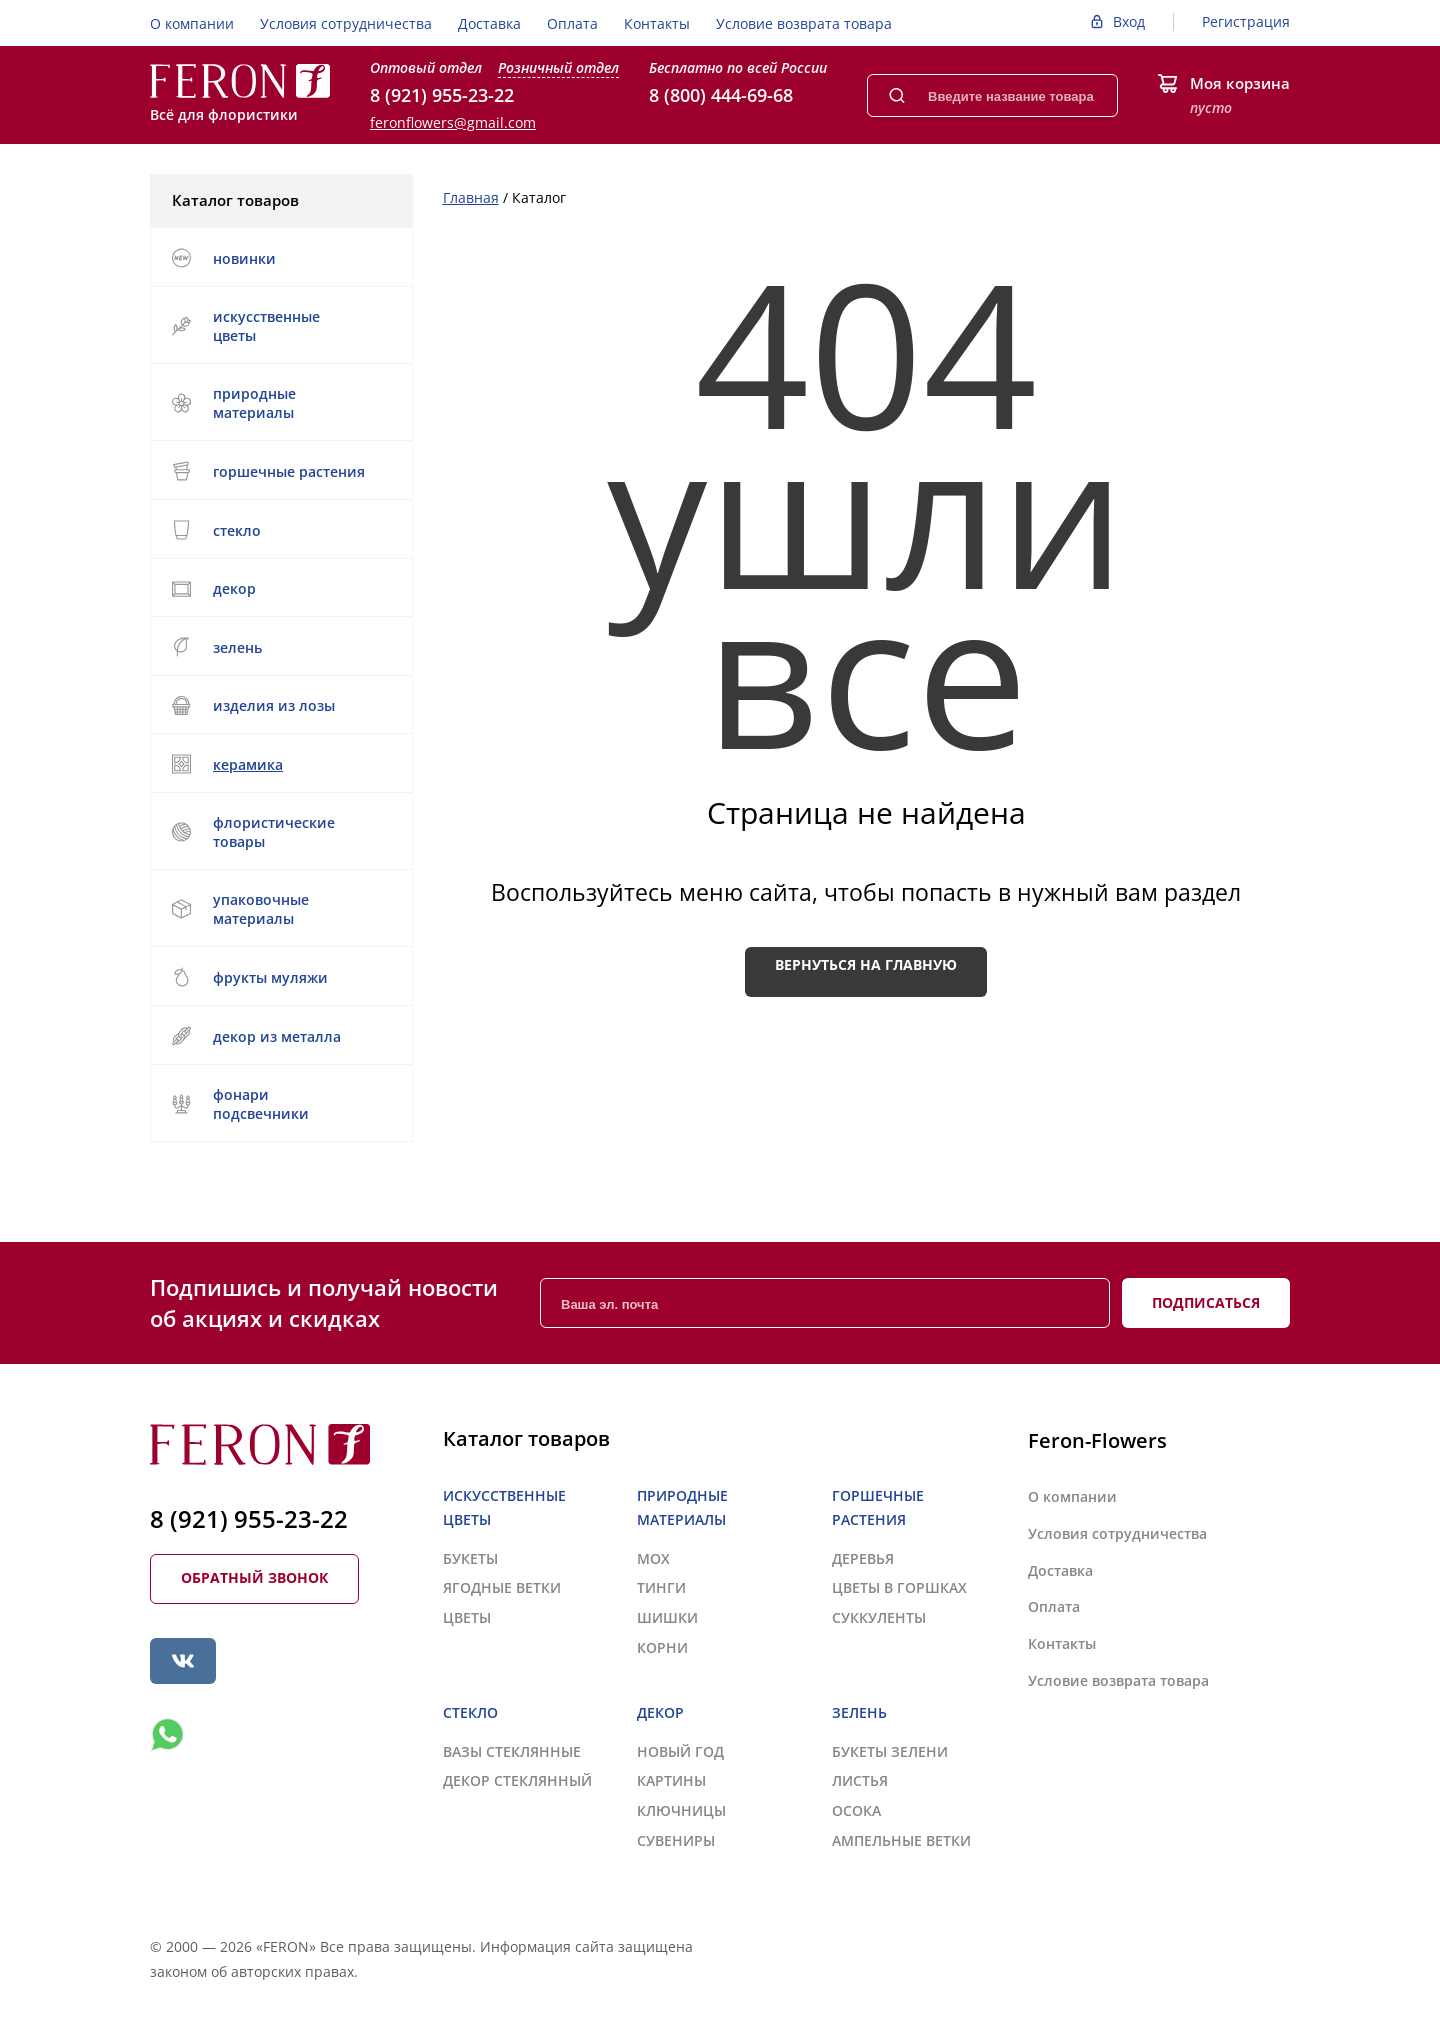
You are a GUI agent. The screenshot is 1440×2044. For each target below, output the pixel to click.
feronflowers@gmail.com (453, 122)
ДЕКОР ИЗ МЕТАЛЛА (279, 1036)
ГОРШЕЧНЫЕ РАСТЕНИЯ (279, 471)
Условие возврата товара (804, 23)
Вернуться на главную (866, 964)
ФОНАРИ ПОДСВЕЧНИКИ (279, 1104)
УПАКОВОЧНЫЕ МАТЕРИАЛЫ (279, 909)
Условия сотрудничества (346, 23)
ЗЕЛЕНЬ (279, 647)
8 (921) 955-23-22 (442, 95)
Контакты (657, 23)
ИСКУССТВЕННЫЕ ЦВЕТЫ (279, 326)
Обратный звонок (254, 1577)
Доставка (489, 23)
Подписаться (1206, 1302)
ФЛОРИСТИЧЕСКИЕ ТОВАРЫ (279, 832)
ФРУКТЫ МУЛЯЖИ (249, 977)
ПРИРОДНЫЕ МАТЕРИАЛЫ (279, 403)
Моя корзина (1240, 83)
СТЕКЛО (279, 530)
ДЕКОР (279, 588)
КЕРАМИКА (279, 764)
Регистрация (1246, 21)
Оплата (572, 23)
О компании (192, 23)
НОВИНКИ (223, 258)
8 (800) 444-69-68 (721, 95)
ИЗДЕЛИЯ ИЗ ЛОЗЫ (279, 705)
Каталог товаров (280, 200)
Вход (1129, 21)
